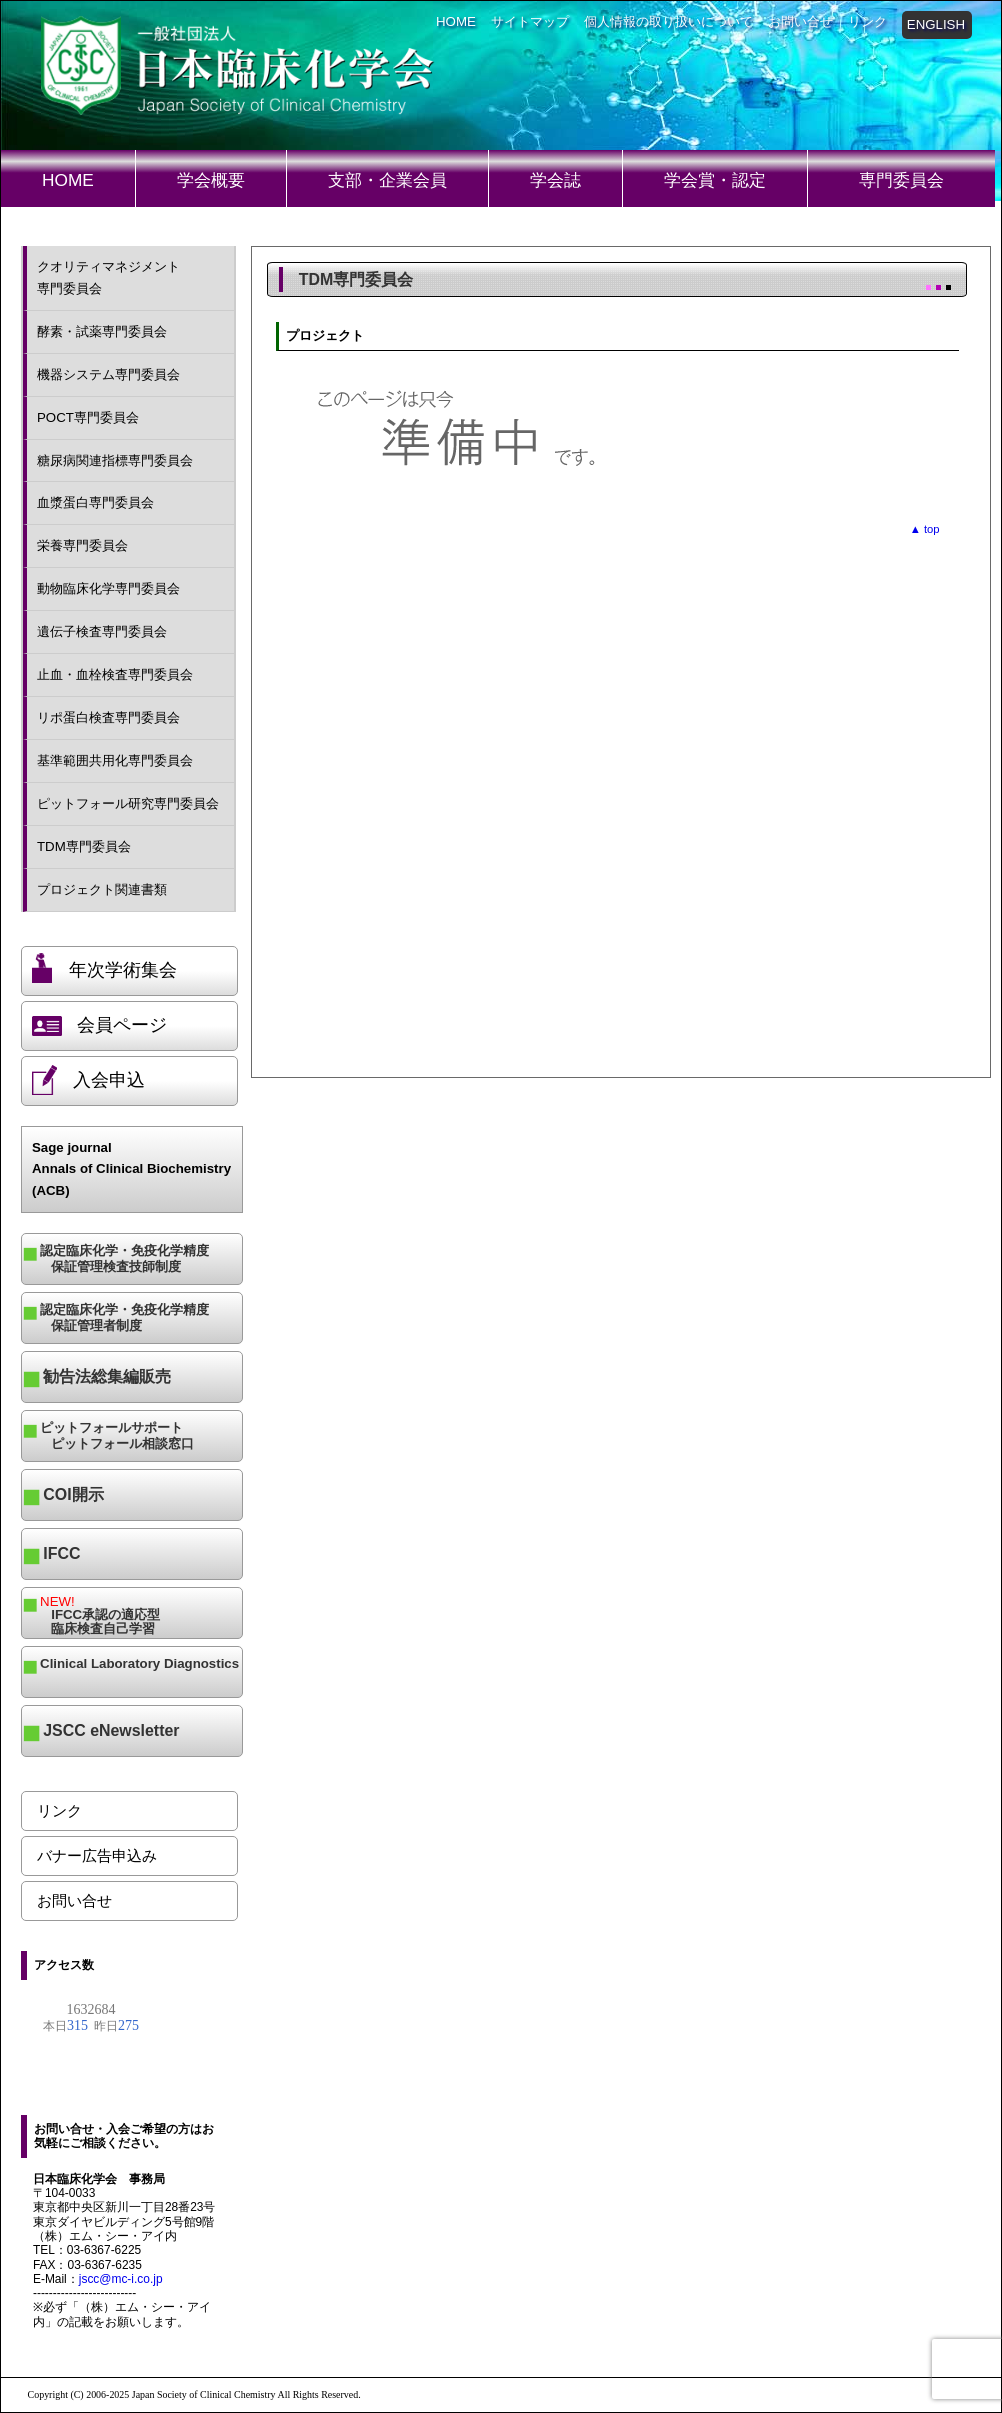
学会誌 (555, 180)
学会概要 (211, 180)
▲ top (925, 529)
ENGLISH (936, 24)
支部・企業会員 (387, 180)
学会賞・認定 (715, 180)
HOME (456, 21)
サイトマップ (530, 21)
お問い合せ (800, 21)
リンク (867, 21)
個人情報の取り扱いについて (668, 21)
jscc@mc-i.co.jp (121, 2279)
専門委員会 (901, 180)
